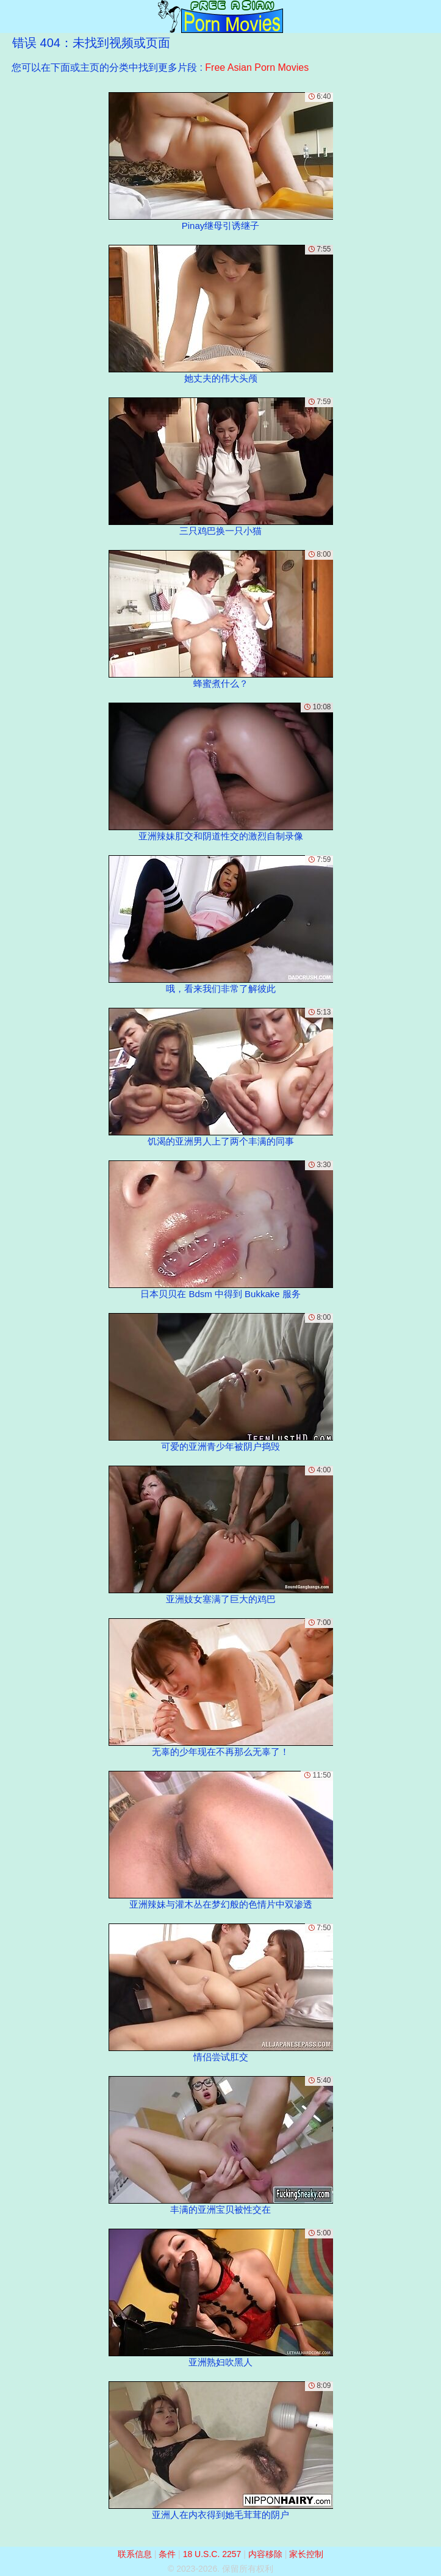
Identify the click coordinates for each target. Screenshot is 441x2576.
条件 (167, 2554)
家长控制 (306, 2554)
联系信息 (135, 2554)
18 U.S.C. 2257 (212, 2554)
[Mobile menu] (11, 16)
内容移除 (265, 2554)
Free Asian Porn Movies (257, 67)
